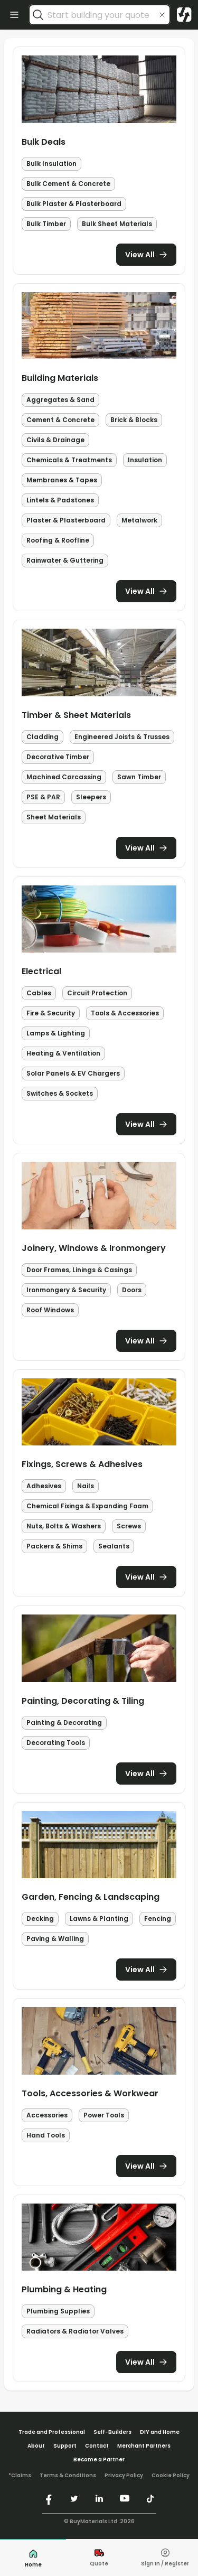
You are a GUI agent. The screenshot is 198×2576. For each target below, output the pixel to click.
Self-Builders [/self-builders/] (112, 2432)
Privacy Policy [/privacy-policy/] (124, 2475)
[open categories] (14, 15)
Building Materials (60, 378)
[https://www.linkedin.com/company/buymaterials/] (99, 2498)
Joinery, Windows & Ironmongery (94, 1248)
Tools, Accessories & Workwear (90, 2093)
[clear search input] (162, 14)
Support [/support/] (65, 2446)
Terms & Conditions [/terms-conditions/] (68, 2475)
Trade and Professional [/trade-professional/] (51, 2432)
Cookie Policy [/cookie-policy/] (171, 2475)
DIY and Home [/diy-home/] (160, 2432)
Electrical (41, 971)
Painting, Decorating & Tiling (83, 1701)
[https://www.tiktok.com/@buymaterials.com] (150, 2498)
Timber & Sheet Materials (76, 715)
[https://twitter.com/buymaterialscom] (74, 2498)
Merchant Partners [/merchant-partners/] (144, 2446)
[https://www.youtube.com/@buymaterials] (124, 2498)
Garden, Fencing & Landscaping (90, 1897)
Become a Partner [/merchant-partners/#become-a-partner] (99, 2459)
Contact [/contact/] (97, 2446)
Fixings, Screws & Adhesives (82, 1464)
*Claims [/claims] (19, 2475)
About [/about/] (36, 2446)
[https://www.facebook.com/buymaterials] (48, 2498)
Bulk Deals (43, 142)
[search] (38, 14)
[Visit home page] (184, 14)
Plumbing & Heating (64, 2289)
